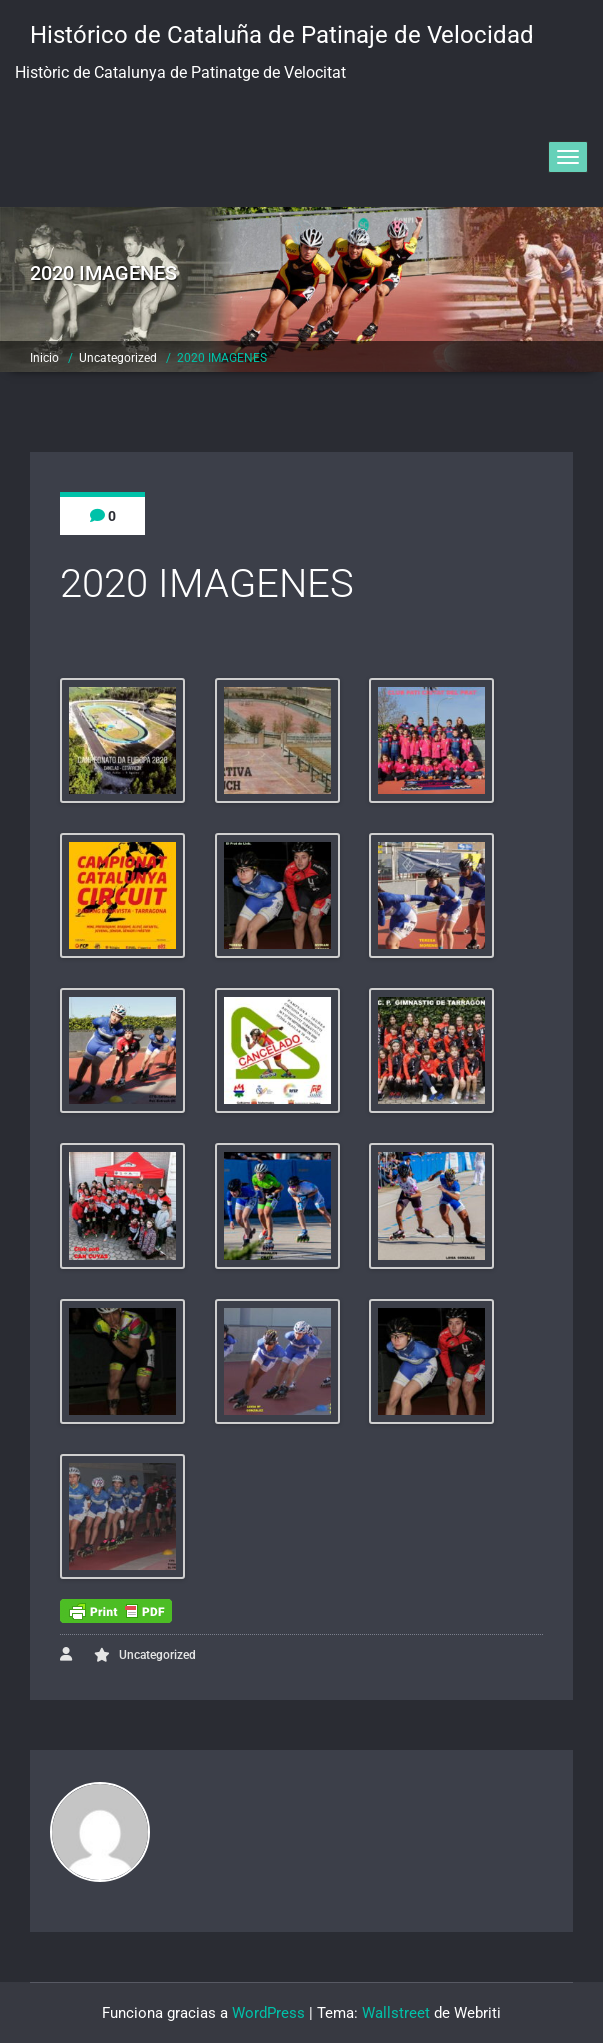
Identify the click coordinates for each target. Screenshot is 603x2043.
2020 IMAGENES (222, 358)
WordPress (268, 2013)
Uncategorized (118, 358)
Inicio (44, 358)
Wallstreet (396, 2013)
